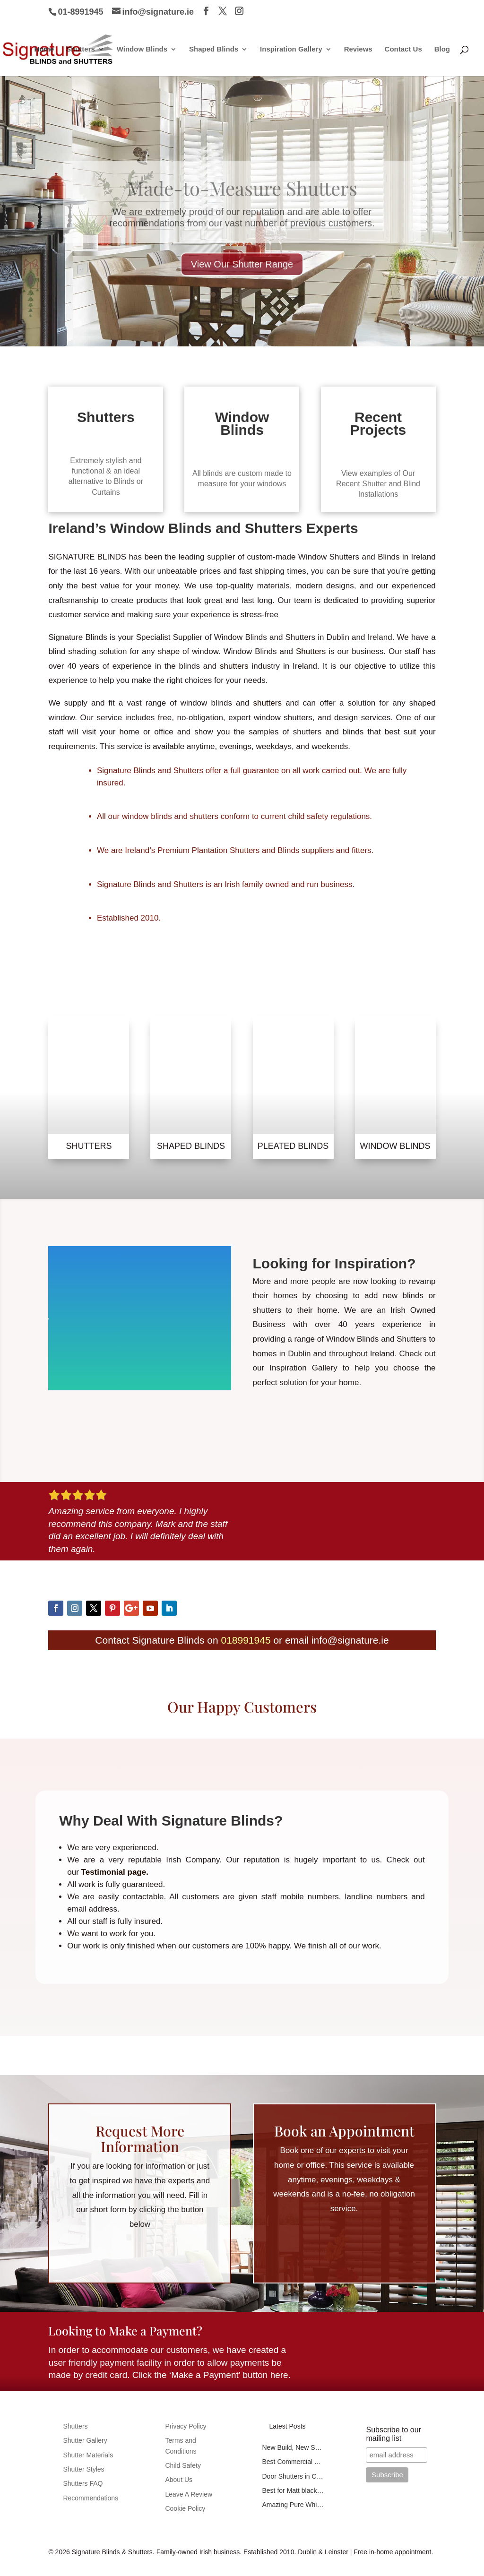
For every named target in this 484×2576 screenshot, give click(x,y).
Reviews (358, 49)
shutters (232, 666)
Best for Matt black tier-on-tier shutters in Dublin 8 (293, 2490)
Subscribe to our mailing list (393, 2434)
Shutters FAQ (83, 2483)
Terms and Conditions (180, 2446)
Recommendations (90, 2498)
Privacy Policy (185, 2426)
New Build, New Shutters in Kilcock (293, 2447)
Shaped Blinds (213, 49)
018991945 (245, 1640)
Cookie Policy (185, 2508)
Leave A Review (188, 2494)
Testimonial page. (113, 1872)
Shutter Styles (83, 2469)
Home (44, 49)
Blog (442, 49)
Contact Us (403, 49)
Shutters (80, 49)
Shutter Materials (88, 2455)
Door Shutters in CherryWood (293, 2476)
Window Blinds (142, 49)
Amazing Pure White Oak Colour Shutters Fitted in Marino (293, 2504)
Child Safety (182, 2465)
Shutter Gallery (85, 2440)
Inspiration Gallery (291, 49)
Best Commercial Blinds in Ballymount (293, 2461)
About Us (178, 2479)
